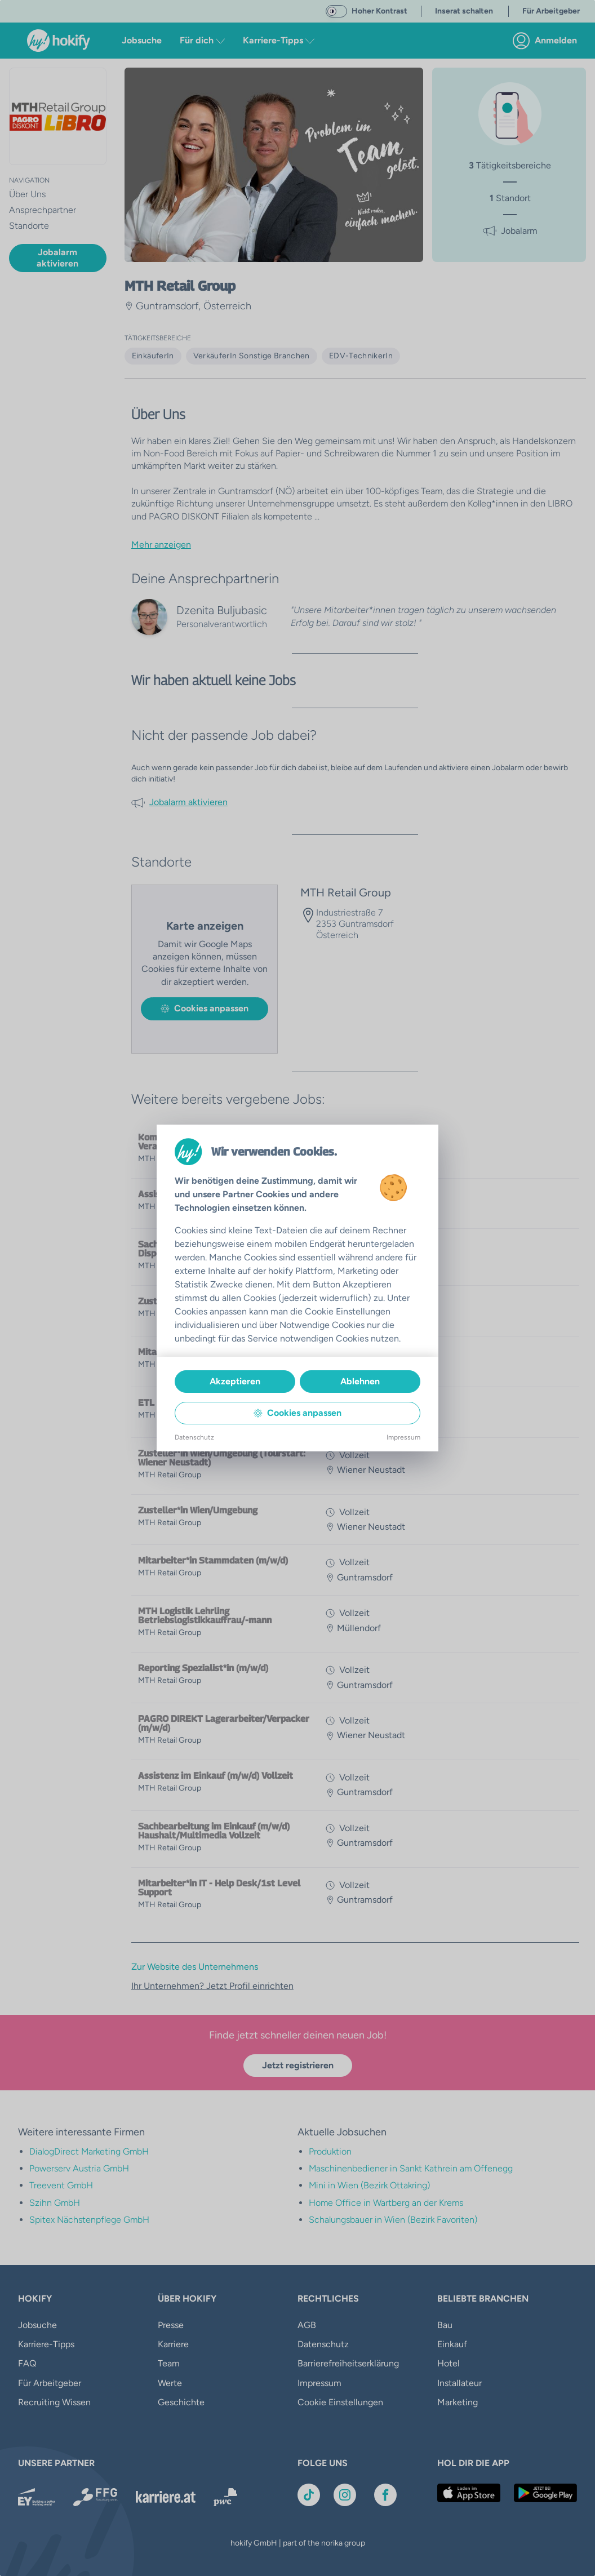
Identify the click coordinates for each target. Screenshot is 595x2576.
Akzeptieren (235, 1381)
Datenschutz (194, 1437)
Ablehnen (360, 1381)
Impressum (403, 1437)
